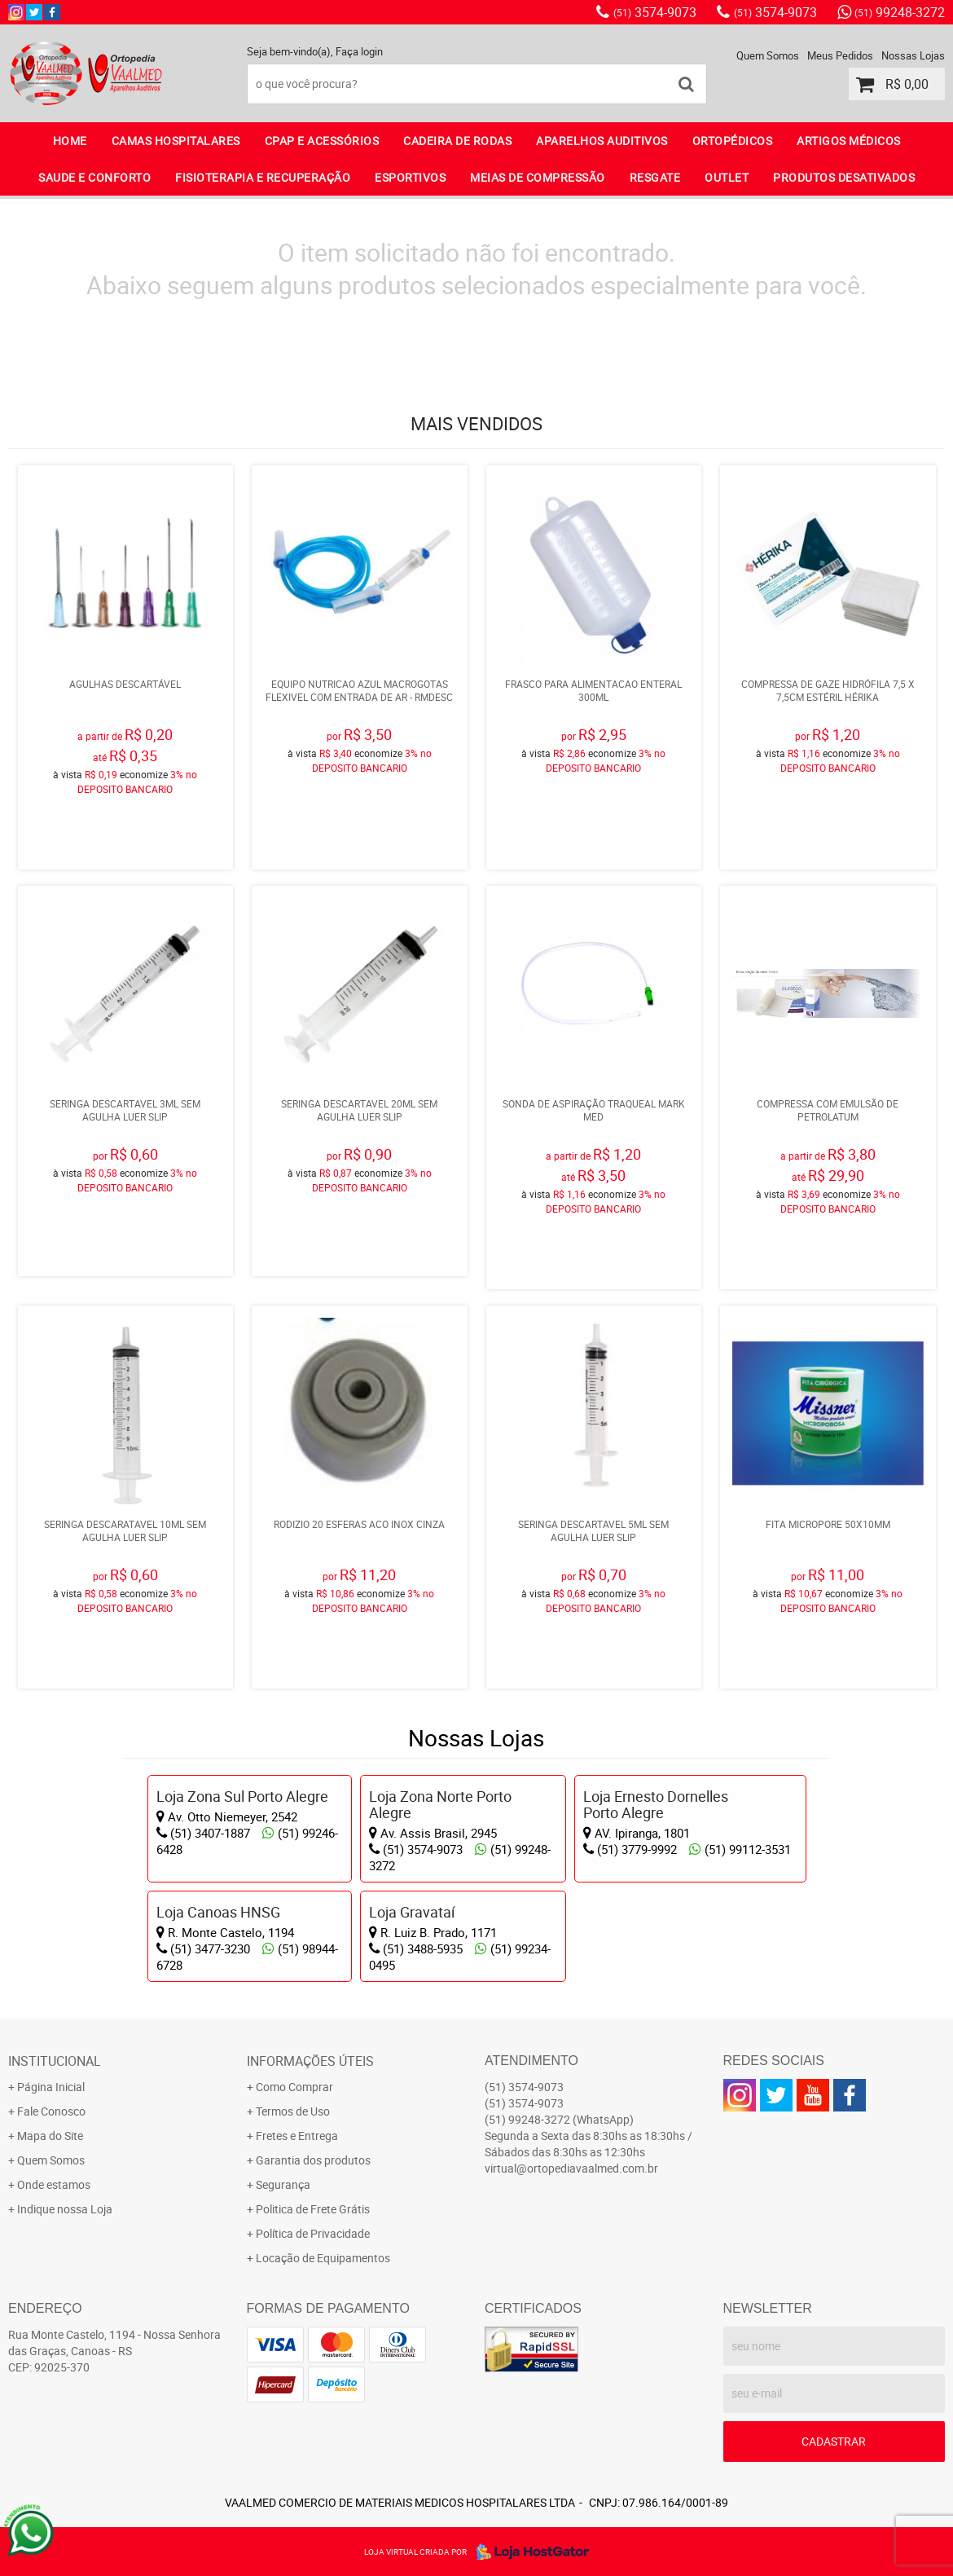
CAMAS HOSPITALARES (176, 140)
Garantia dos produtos (313, 2160)
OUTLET (727, 177)
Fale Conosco (51, 2111)
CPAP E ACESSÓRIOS (322, 140)
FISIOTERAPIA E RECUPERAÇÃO (262, 177)
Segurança (283, 2184)
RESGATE (655, 177)
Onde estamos (53, 2184)
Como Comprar (294, 2086)
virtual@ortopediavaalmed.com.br (571, 2168)
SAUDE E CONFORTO (94, 177)
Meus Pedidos (840, 55)
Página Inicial (51, 2086)
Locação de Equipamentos (323, 2258)
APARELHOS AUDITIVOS (602, 140)
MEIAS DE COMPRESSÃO (537, 177)
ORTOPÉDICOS (732, 140)
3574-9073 (654, 12)
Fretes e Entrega (297, 2135)
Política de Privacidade (313, 2233)
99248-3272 (899, 12)
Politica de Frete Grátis (313, 2209)
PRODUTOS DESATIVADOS (844, 177)
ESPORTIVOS (410, 177)
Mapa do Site (50, 2135)
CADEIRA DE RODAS (457, 140)
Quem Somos (767, 55)
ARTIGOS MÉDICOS (849, 140)
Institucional (54, 2061)
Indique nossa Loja (64, 2209)
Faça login (359, 51)
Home (70, 140)
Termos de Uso (293, 2111)
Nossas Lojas (913, 55)
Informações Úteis (310, 2061)
